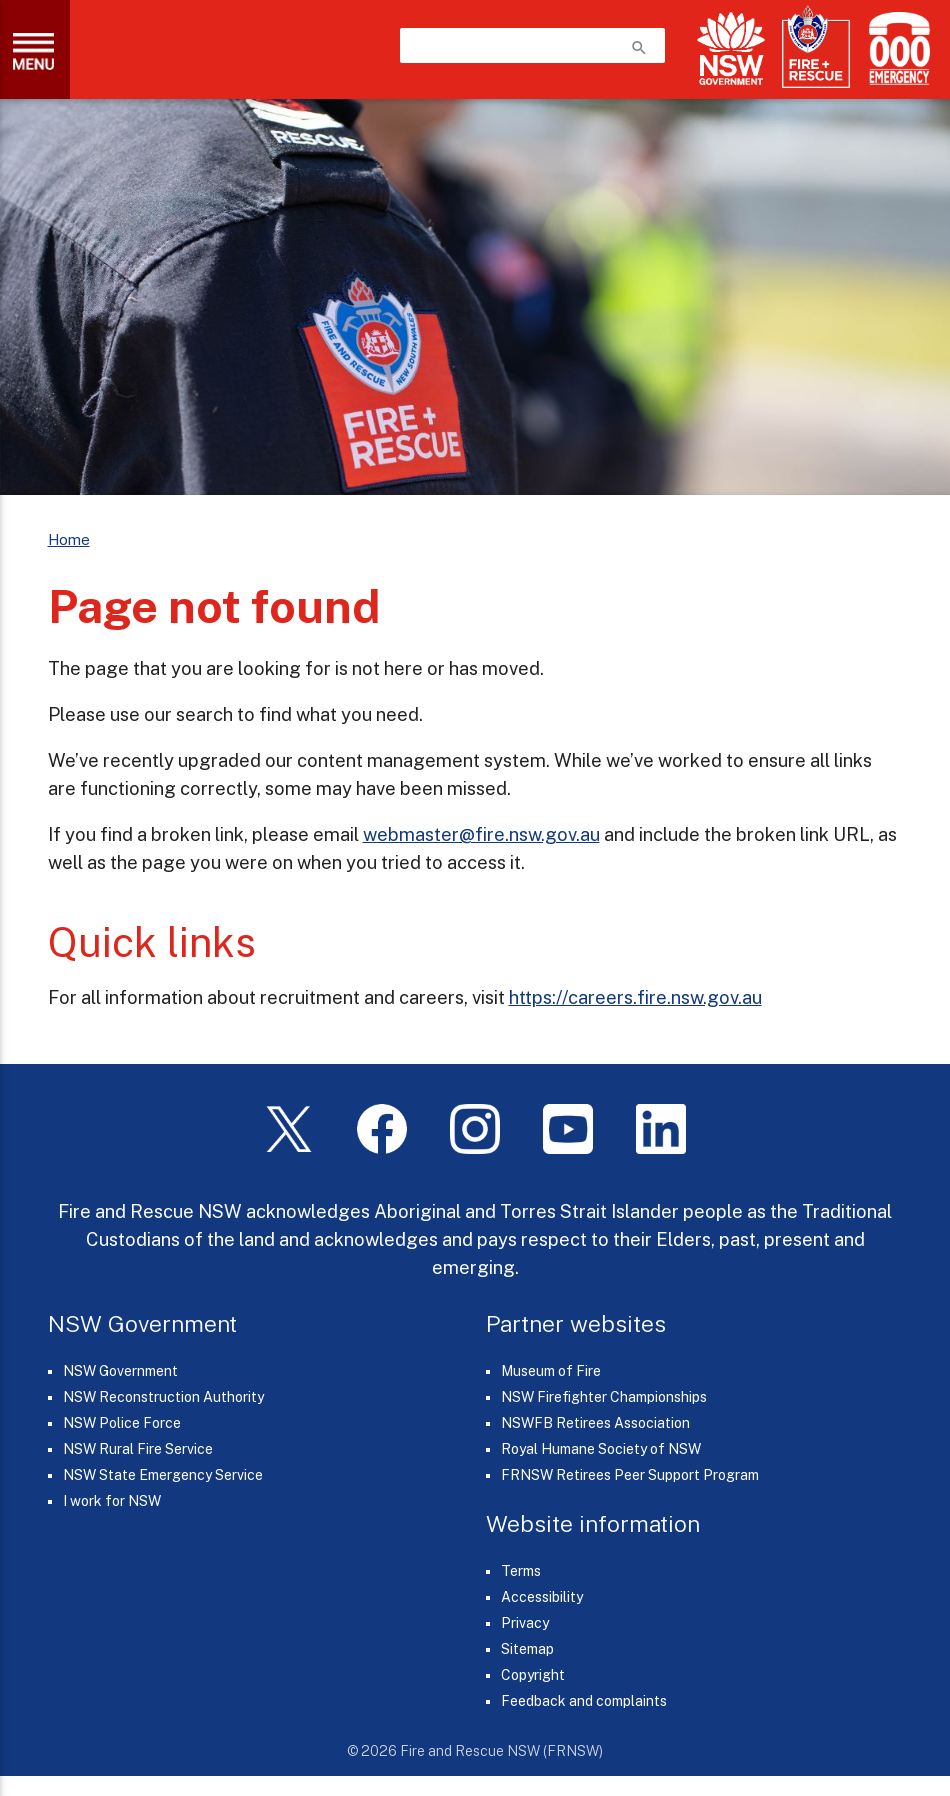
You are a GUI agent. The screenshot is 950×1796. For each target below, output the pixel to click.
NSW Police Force (122, 1423)
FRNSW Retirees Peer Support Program (630, 1475)
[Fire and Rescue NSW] (816, 47)
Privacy (525, 1623)
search (639, 48)
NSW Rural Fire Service (138, 1449)
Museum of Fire (551, 1371)
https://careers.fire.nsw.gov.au (635, 997)
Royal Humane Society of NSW (601, 1449)
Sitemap (527, 1649)
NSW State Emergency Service (163, 1475)
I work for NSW (112, 1501)
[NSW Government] (731, 48)
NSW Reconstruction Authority (163, 1397)
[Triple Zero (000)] (895, 48)
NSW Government (120, 1371)
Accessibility (542, 1597)
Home (69, 539)
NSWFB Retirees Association (595, 1423)
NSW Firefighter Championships (604, 1397)
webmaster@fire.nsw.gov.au (481, 834)
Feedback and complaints (584, 1701)
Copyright (533, 1675)
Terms (521, 1571)
